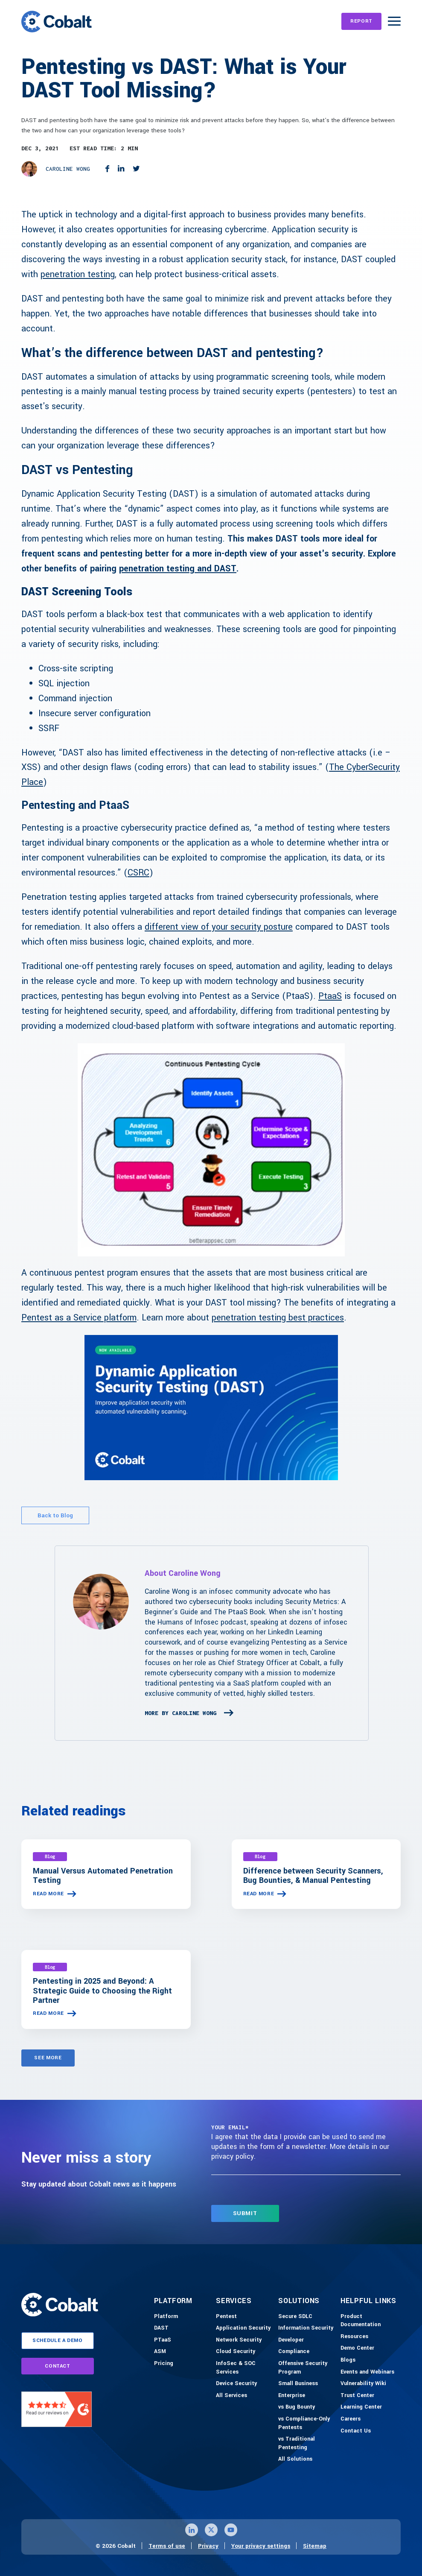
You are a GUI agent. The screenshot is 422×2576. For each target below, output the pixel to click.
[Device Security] (236, 2384)
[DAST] (161, 2328)
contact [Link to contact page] (57, 2366)
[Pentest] (226, 2317)
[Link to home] (56, 21)
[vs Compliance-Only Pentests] (307, 2423)
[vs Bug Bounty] (296, 2407)
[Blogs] (348, 2360)
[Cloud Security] (235, 2352)
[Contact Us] (356, 2431)
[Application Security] (243, 2328)
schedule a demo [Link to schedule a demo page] (57, 2340)
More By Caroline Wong (180, 1713)
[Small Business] (298, 2384)
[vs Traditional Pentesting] (307, 2443)
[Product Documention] (370, 2321)
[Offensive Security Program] (307, 2367)
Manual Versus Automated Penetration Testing (103, 1875)
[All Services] (231, 2396)
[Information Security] (305, 2328)
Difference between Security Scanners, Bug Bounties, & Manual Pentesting (313, 1875)
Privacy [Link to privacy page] (208, 2546)
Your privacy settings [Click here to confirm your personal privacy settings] (260, 2546)
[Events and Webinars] (367, 2372)
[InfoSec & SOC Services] (245, 2367)
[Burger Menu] (394, 21)
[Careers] (351, 2419)
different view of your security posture (219, 927)
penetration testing (78, 274)
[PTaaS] (162, 2340)
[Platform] (166, 2317)
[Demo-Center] (357, 2348)
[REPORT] (361, 21)
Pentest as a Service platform (79, 1317)
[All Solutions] (295, 2459)
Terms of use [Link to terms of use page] (166, 2546)
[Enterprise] (291, 2396)
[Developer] (291, 2340)
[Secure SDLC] (295, 2317)
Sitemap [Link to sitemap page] (314, 2546)
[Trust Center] (357, 2396)
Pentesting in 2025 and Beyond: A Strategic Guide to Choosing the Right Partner (102, 1990)
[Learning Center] (361, 2407)
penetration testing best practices (278, 1317)
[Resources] (354, 2337)
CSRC (138, 872)
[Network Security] (239, 2340)
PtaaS (330, 996)
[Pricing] (163, 2363)
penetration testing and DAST (177, 568)
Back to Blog (55, 1515)
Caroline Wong (68, 168)
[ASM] (160, 2352)
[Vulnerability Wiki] (363, 2384)
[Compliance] (293, 2352)
